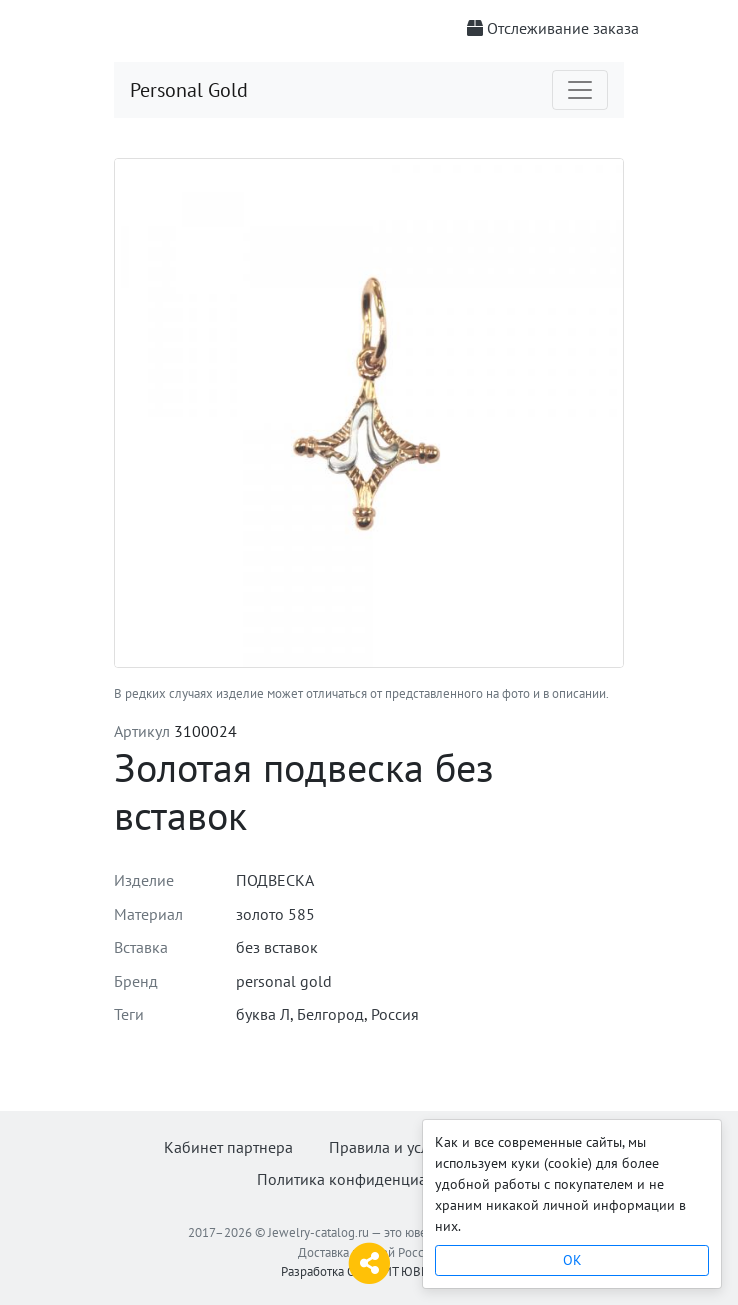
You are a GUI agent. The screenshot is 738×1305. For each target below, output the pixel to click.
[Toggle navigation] (580, 90)
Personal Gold (189, 90)
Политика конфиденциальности (369, 1179)
